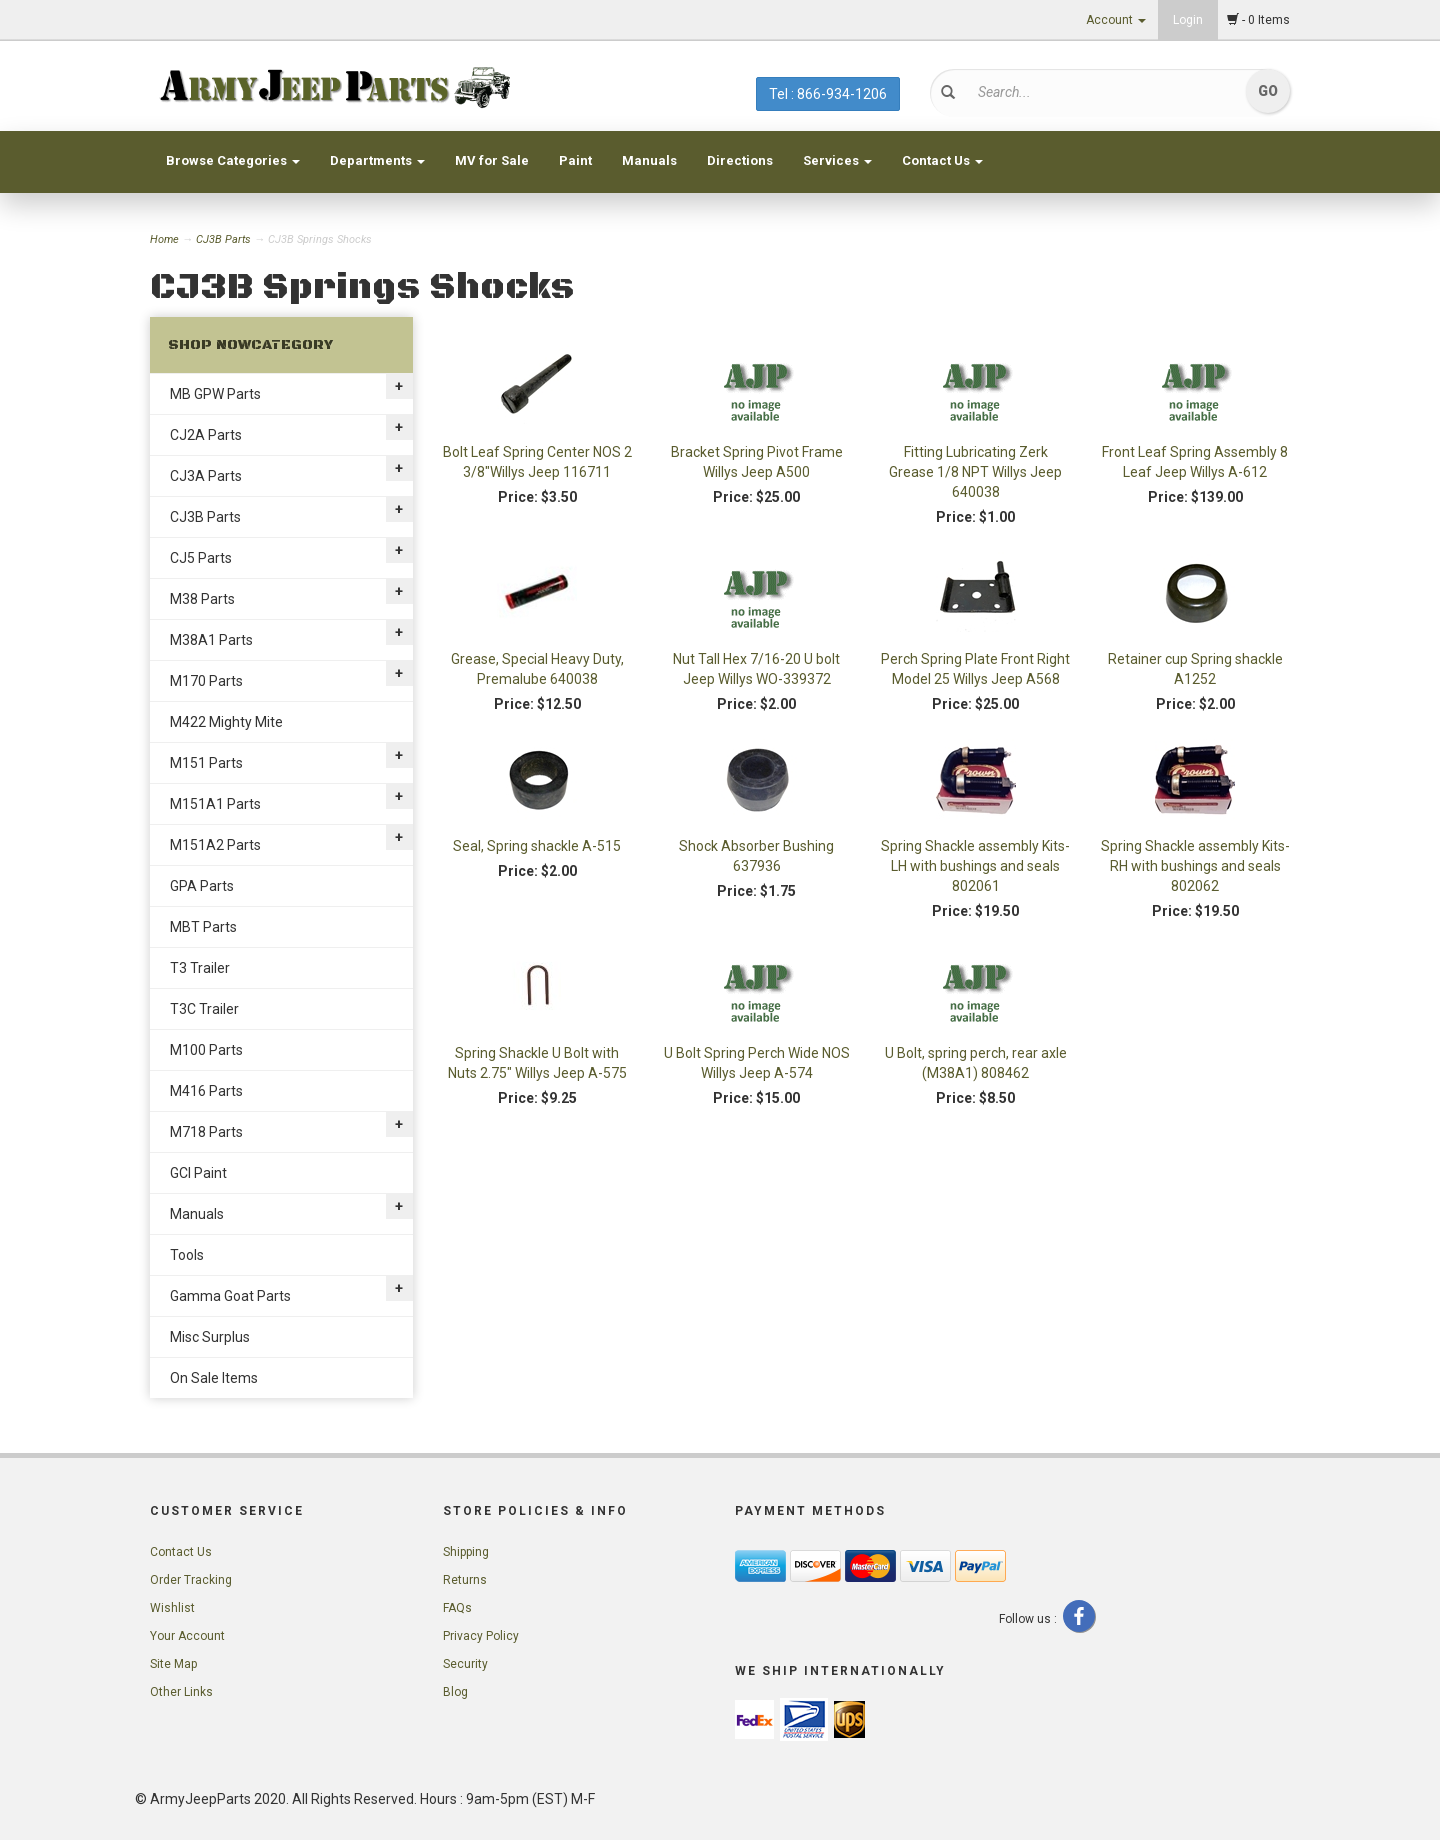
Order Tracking (191, 1580)
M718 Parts (206, 1132)
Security (465, 1664)
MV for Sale (492, 160)
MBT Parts (203, 927)
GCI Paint (198, 1173)
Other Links (181, 1692)
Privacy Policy (481, 1636)
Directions (740, 160)
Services (837, 160)
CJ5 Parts (201, 558)
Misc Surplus (210, 1337)
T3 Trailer (200, 968)
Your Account (187, 1636)
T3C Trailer (204, 1009)
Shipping (466, 1552)
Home (166, 239)
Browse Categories (233, 160)
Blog (455, 1692)
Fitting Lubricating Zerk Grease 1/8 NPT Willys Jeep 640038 (975, 472)
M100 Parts (206, 1050)
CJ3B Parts (223, 239)
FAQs (457, 1608)
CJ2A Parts (206, 435)
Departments (377, 160)
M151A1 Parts (215, 804)
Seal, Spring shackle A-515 (537, 846)
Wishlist (172, 1608)
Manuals (649, 160)
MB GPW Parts (215, 394)
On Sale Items (214, 1378)
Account (1116, 20)
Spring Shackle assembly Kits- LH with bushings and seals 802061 (975, 866)
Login (1188, 20)
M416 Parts (206, 1091)
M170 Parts (206, 681)
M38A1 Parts (211, 640)
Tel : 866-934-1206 (828, 94)
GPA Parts (202, 886)
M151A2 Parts (215, 845)
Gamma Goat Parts (230, 1296)
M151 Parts (206, 763)
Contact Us (942, 160)
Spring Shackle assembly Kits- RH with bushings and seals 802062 (1195, 866)
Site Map (173, 1664)
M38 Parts (202, 599)
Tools (187, 1255)
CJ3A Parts (206, 476)
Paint (575, 160)
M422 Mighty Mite (226, 722)
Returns (465, 1580)
